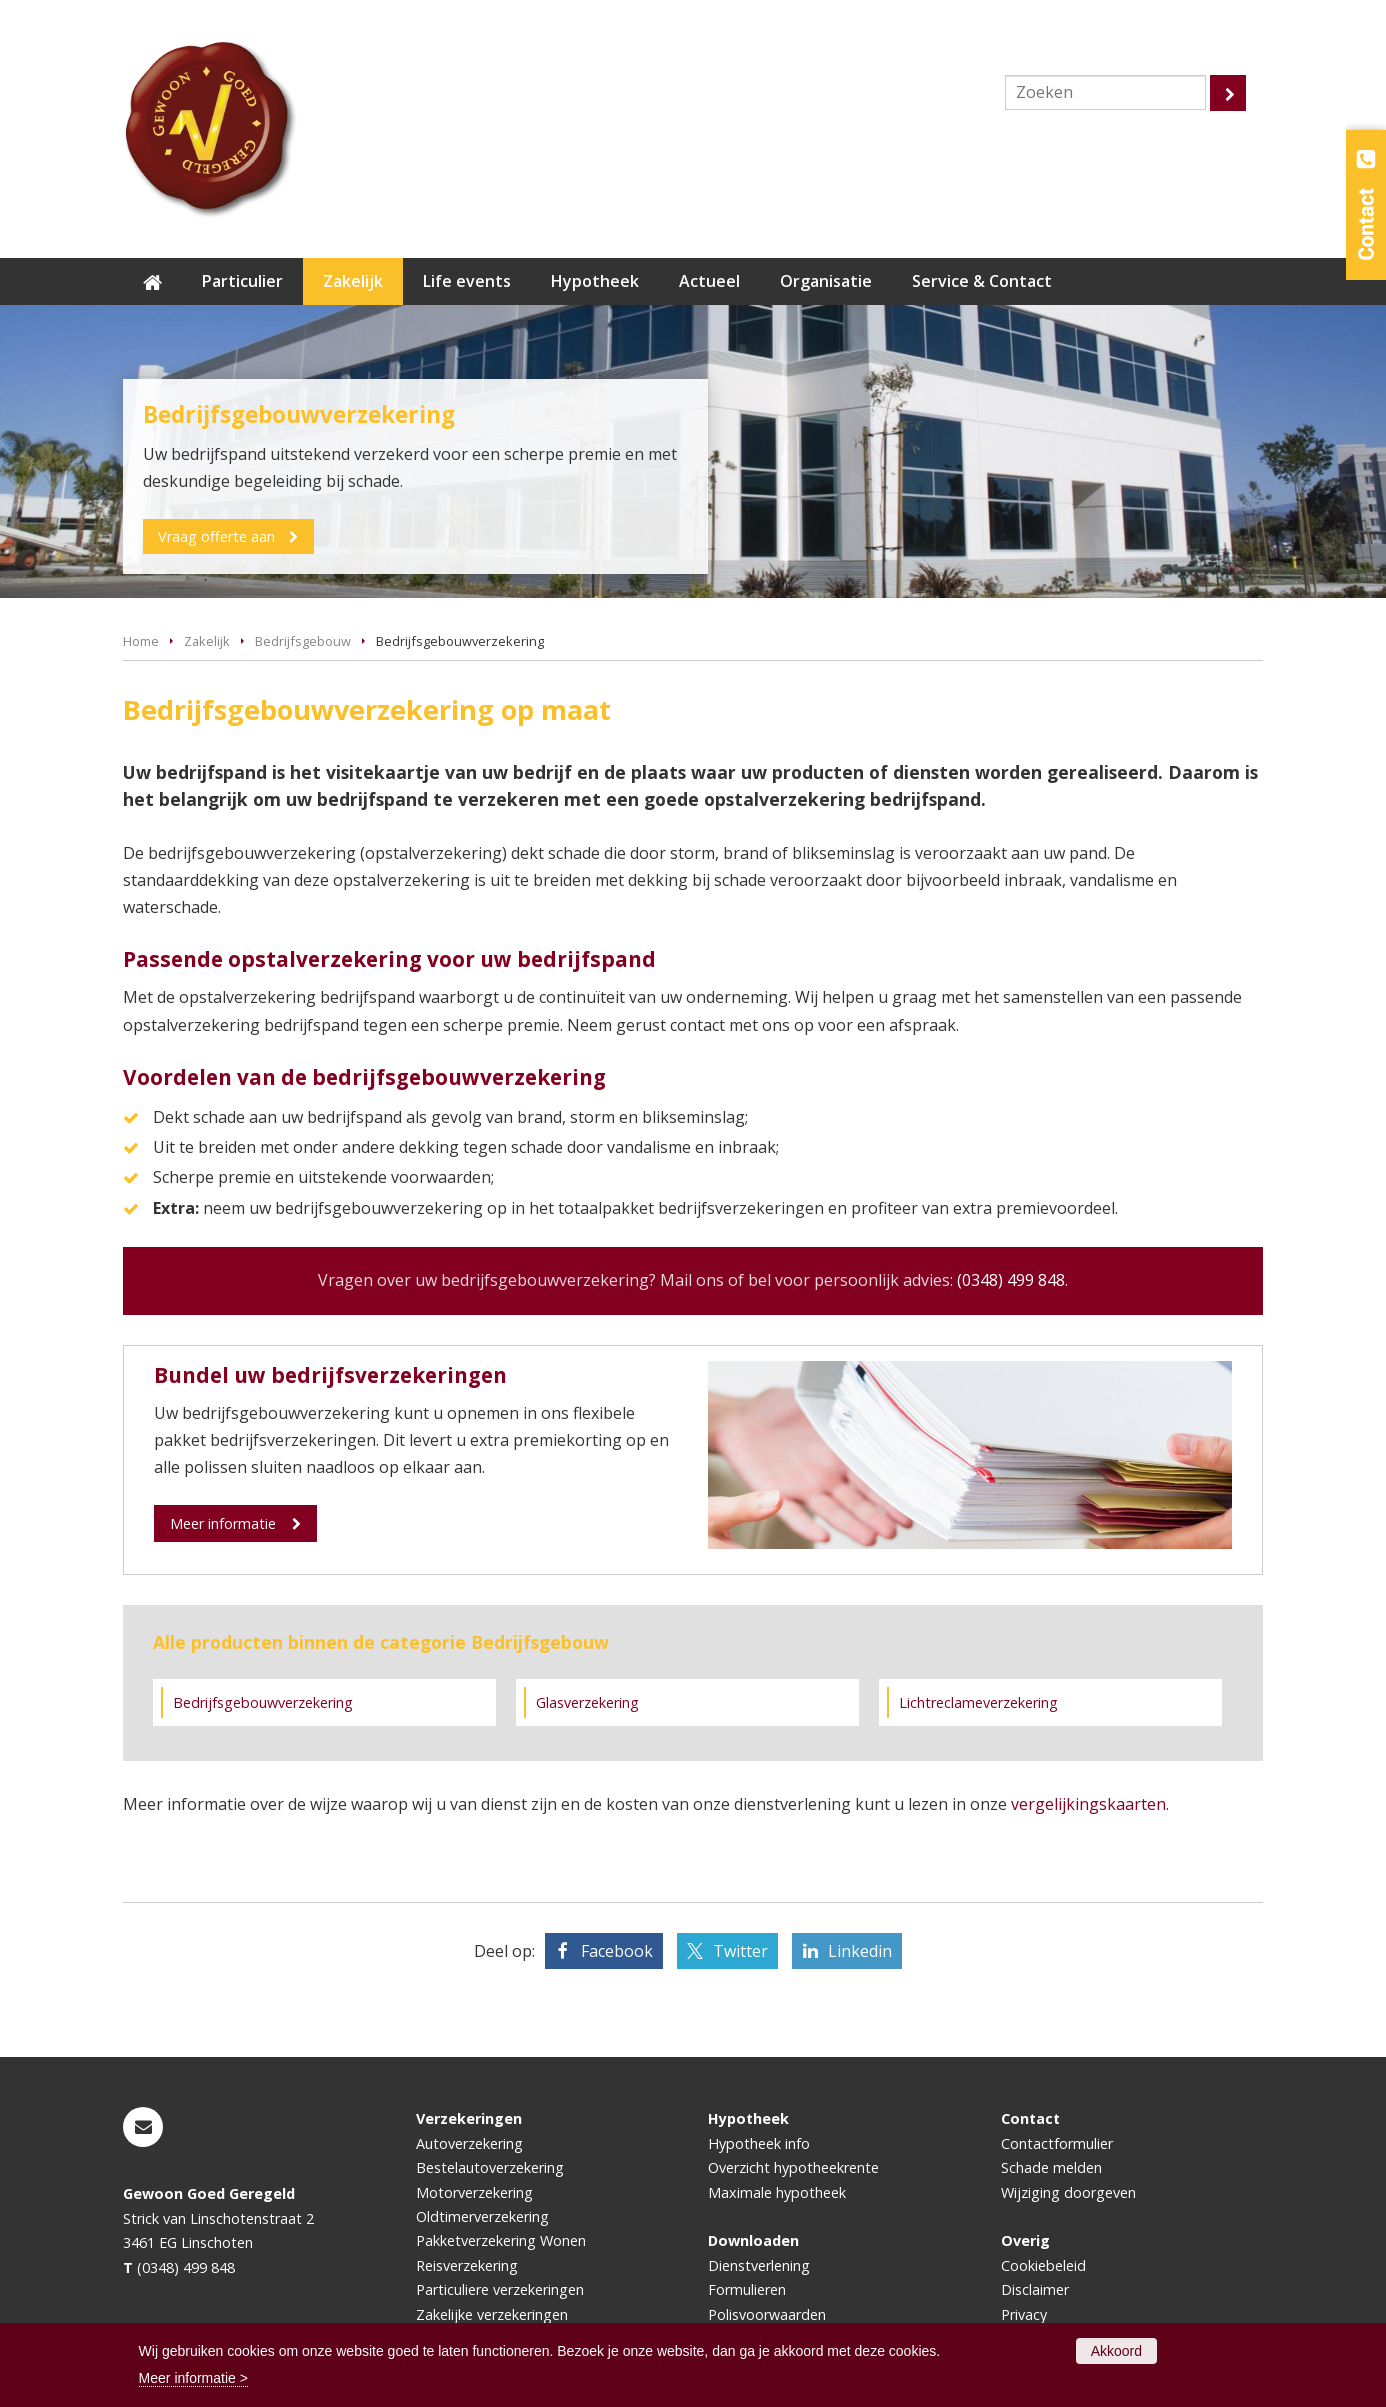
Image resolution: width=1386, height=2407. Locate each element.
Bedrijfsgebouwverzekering (263, 1702)
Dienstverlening (759, 2265)
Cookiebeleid (1043, 2265)
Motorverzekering (474, 2192)
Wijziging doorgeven (1068, 2192)
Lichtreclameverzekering (978, 1702)
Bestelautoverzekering (490, 2167)
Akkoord (1116, 2351)
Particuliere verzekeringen (500, 2289)
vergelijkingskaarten (1088, 1804)
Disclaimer (1035, 2289)
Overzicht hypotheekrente (793, 2167)
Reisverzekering (467, 2265)
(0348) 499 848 (1011, 1280)
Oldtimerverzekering (482, 2216)
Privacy (1024, 2314)
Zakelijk (207, 641)
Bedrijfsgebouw (303, 641)
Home (141, 641)
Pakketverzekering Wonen (501, 2240)
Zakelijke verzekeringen (492, 2314)
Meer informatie (223, 1523)
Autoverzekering (469, 2143)
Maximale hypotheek (777, 2192)
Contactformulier (1057, 2143)
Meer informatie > (193, 2378)
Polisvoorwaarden (767, 2314)
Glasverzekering (587, 1702)
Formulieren (747, 2289)
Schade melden (1051, 2167)
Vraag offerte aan (217, 536)
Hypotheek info (759, 2143)
